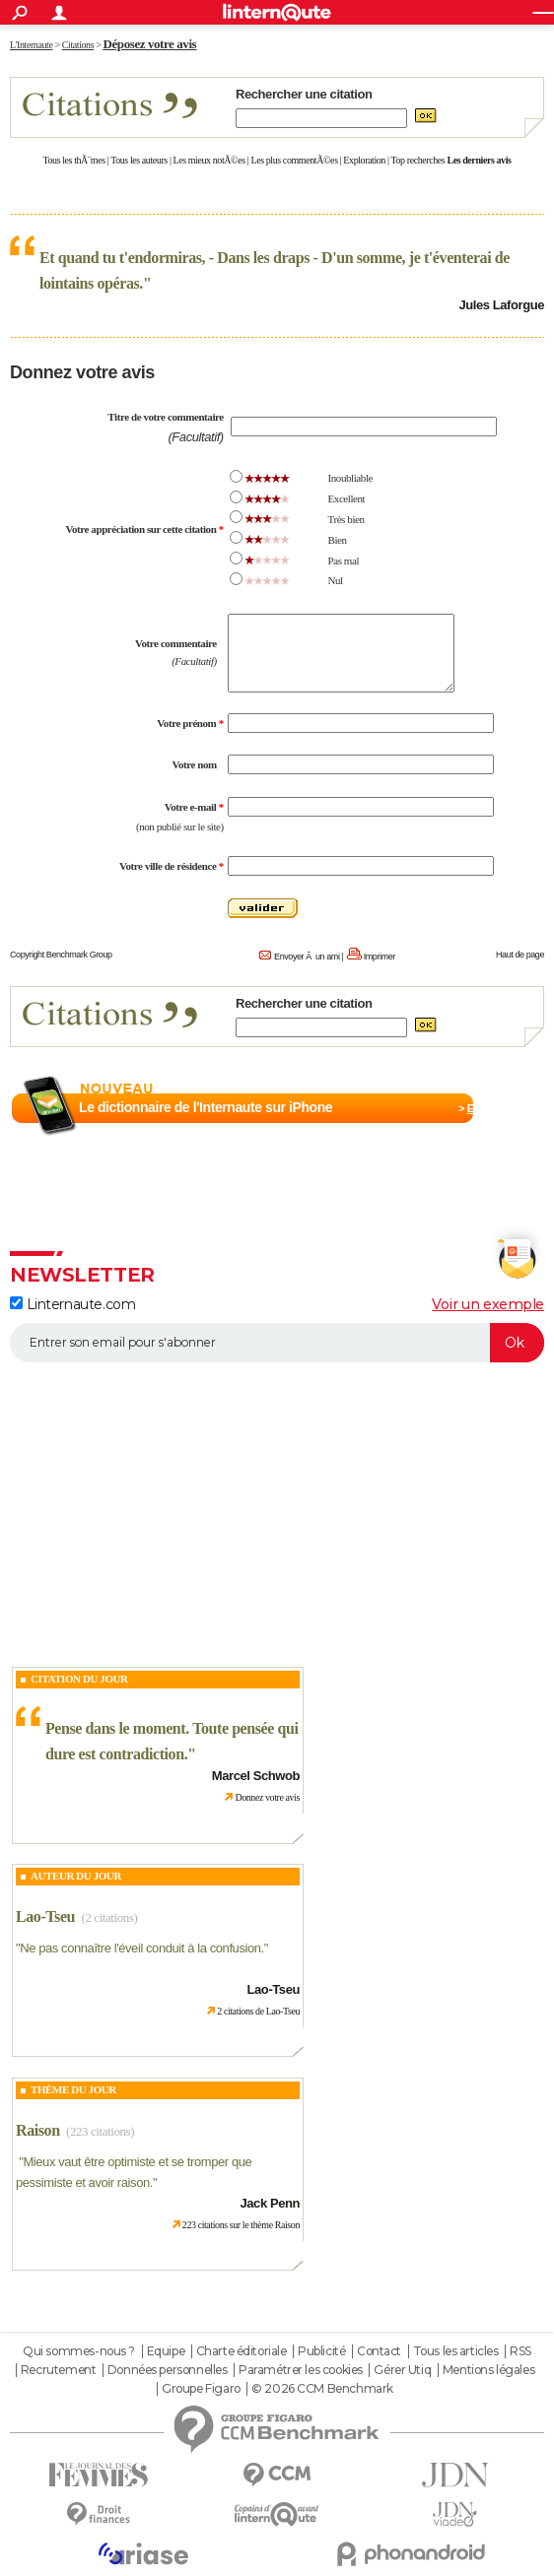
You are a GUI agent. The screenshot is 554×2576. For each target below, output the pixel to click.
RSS (520, 2351)
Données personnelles (167, 2370)
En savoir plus (501, 1108)
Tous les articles (456, 2351)
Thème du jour (73, 2089)
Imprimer (379, 956)
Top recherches (418, 160)
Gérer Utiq (402, 2370)
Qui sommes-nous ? (79, 2351)
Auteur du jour (76, 1876)
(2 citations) (109, 1917)
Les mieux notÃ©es (209, 160)
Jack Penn (270, 2203)
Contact (379, 2351)
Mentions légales (488, 2370)
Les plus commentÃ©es (294, 160)
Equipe (165, 2351)
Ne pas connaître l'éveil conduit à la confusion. (142, 1948)
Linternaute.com (72, 1304)
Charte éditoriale (241, 2351)
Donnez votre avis (267, 1797)
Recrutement (58, 2370)
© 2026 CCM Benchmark (322, 2389)
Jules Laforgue (501, 304)
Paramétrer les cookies (301, 2370)
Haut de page (520, 954)
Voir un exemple (488, 1304)
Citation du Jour (79, 1678)
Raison (38, 2130)
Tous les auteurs (139, 160)
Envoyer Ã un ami (306, 956)
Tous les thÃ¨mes (74, 160)
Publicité (321, 2351)
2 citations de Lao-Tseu (258, 2011)
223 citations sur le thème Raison (241, 2224)
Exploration (364, 160)
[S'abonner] (277, 1342)
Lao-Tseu (45, 1916)
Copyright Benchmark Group (61, 954)
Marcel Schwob (256, 1775)
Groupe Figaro (201, 2389)
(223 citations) (100, 2131)
